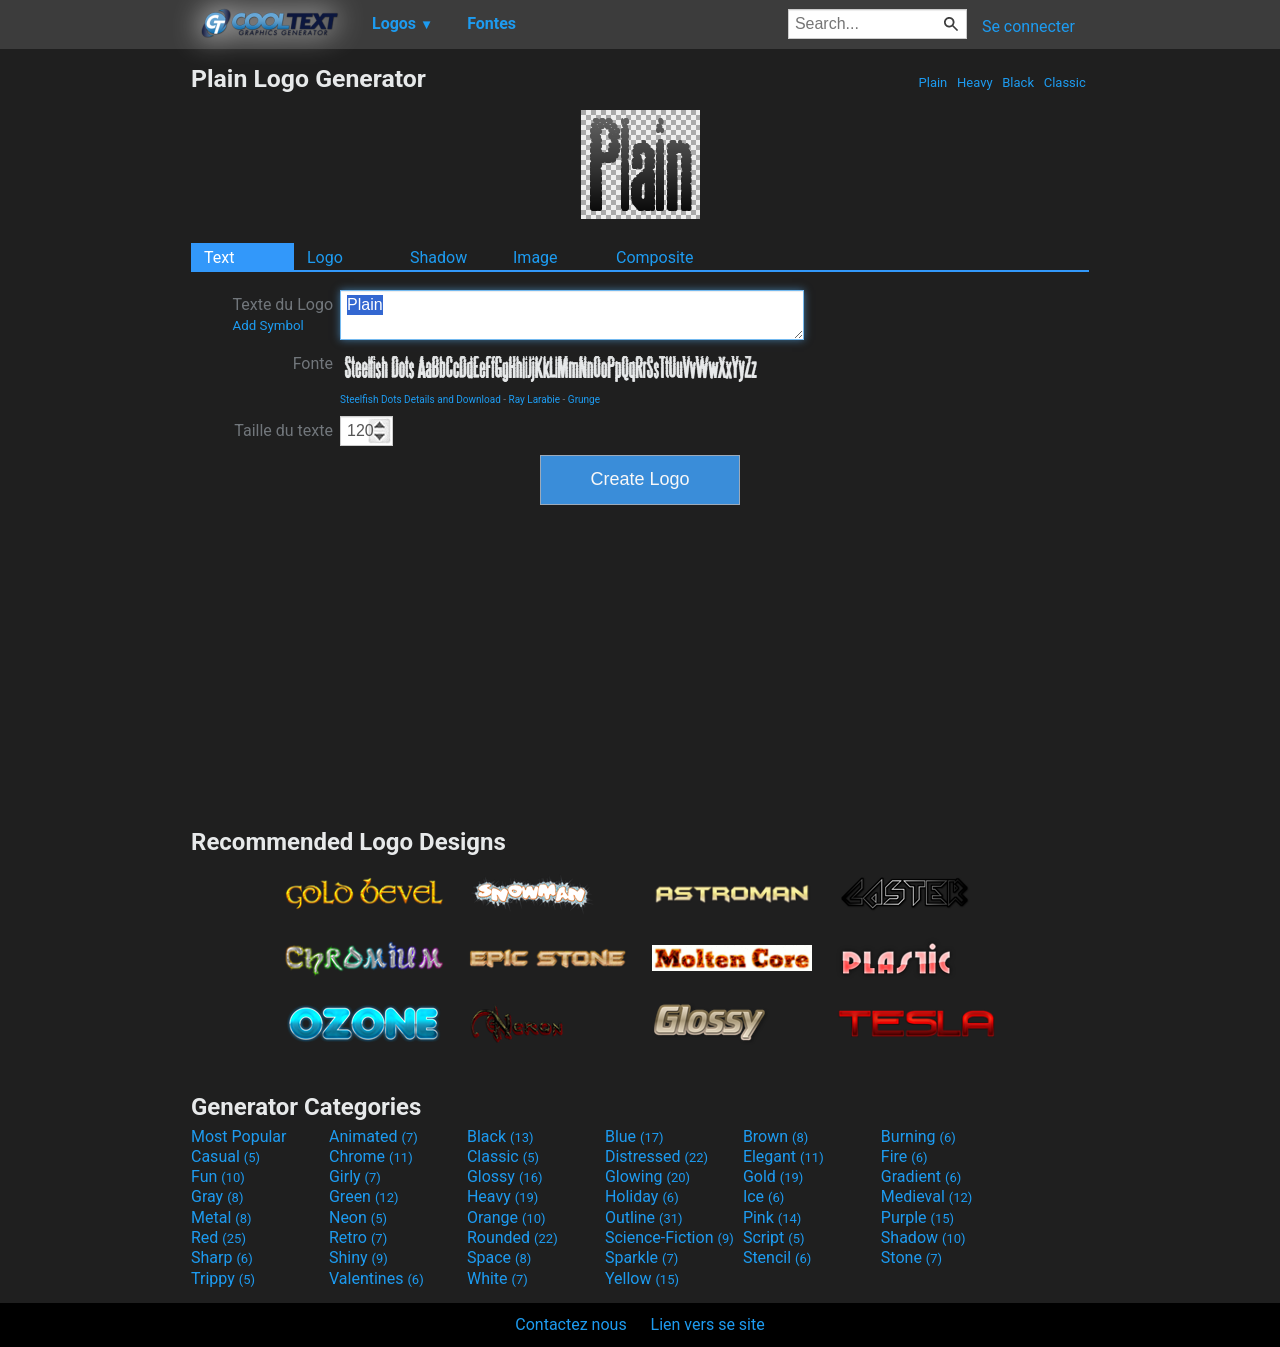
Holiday (642, 1196)
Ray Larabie (535, 399)
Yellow (642, 1278)
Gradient (921, 1176)
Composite (655, 257)
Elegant (783, 1156)
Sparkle (641, 1257)
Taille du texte (283, 430)
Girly (355, 1176)
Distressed (656, 1156)
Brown (775, 1136)
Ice (763, 1196)
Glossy (505, 1176)
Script (774, 1237)
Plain (932, 82)
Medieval (927, 1196)
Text (219, 257)
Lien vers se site (708, 1324)
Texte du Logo (282, 314)
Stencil (777, 1257)
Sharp (222, 1257)
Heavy (975, 82)
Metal (221, 1217)
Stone (911, 1257)
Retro (358, 1237)
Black (1018, 82)
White (497, 1278)
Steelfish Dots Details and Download (420, 399)
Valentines (376, 1278)
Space (499, 1257)
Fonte (313, 363)
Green (364, 1196)
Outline (644, 1217)
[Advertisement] (95, 364)
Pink (772, 1217)
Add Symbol (267, 325)
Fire (904, 1156)
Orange (506, 1217)
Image (535, 257)
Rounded (512, 1237)
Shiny (358, 1257)
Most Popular (239, 1136)
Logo (325, 257)
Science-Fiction (669, 1237)
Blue (634, 1136)
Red (218, 1237)
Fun (218, 1176)
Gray (217, 1196)
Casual (225, 1156)
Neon (358, 1217)
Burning (918, 1136)
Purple (917, 1217)
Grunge (584, 399)
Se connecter (1028, 26)
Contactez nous (570, 1324)
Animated (373, 1136)
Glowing (647, 1176)
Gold (773, 1176)
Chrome (371, 1156)
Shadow (438, 257)
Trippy (223, 1278)
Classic (1064, 82)
